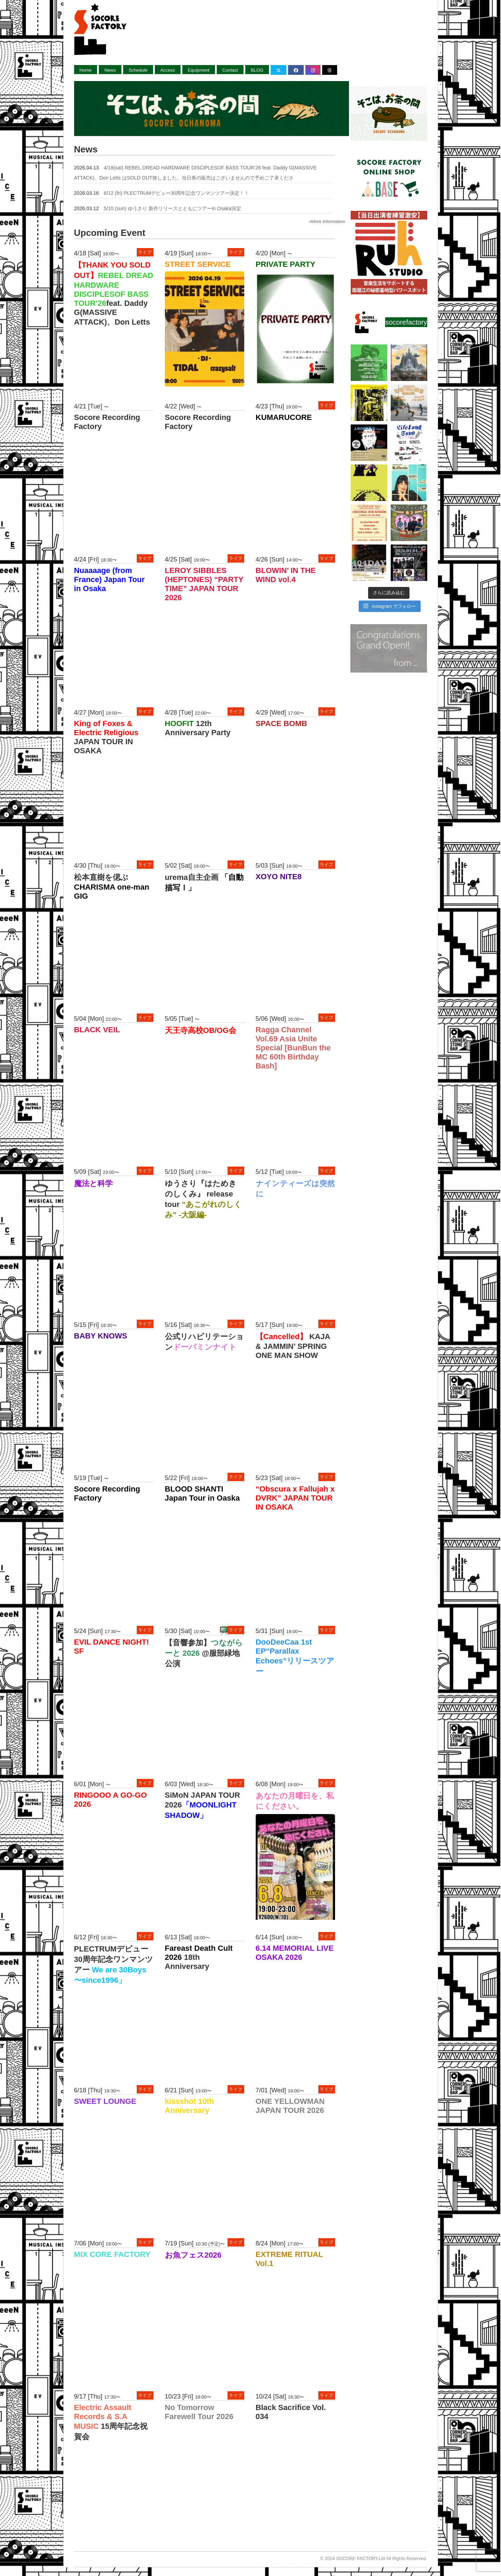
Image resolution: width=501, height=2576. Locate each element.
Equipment (198, 70)
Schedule (138, 70)
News (110, 70)
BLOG (257, 70)
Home (86, 70)
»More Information (327, 221)
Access (167, 70)
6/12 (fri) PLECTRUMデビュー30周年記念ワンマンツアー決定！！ (176, 193)
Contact (230, 70)
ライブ (145, 252)
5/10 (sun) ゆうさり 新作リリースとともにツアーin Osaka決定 (172, 208)
